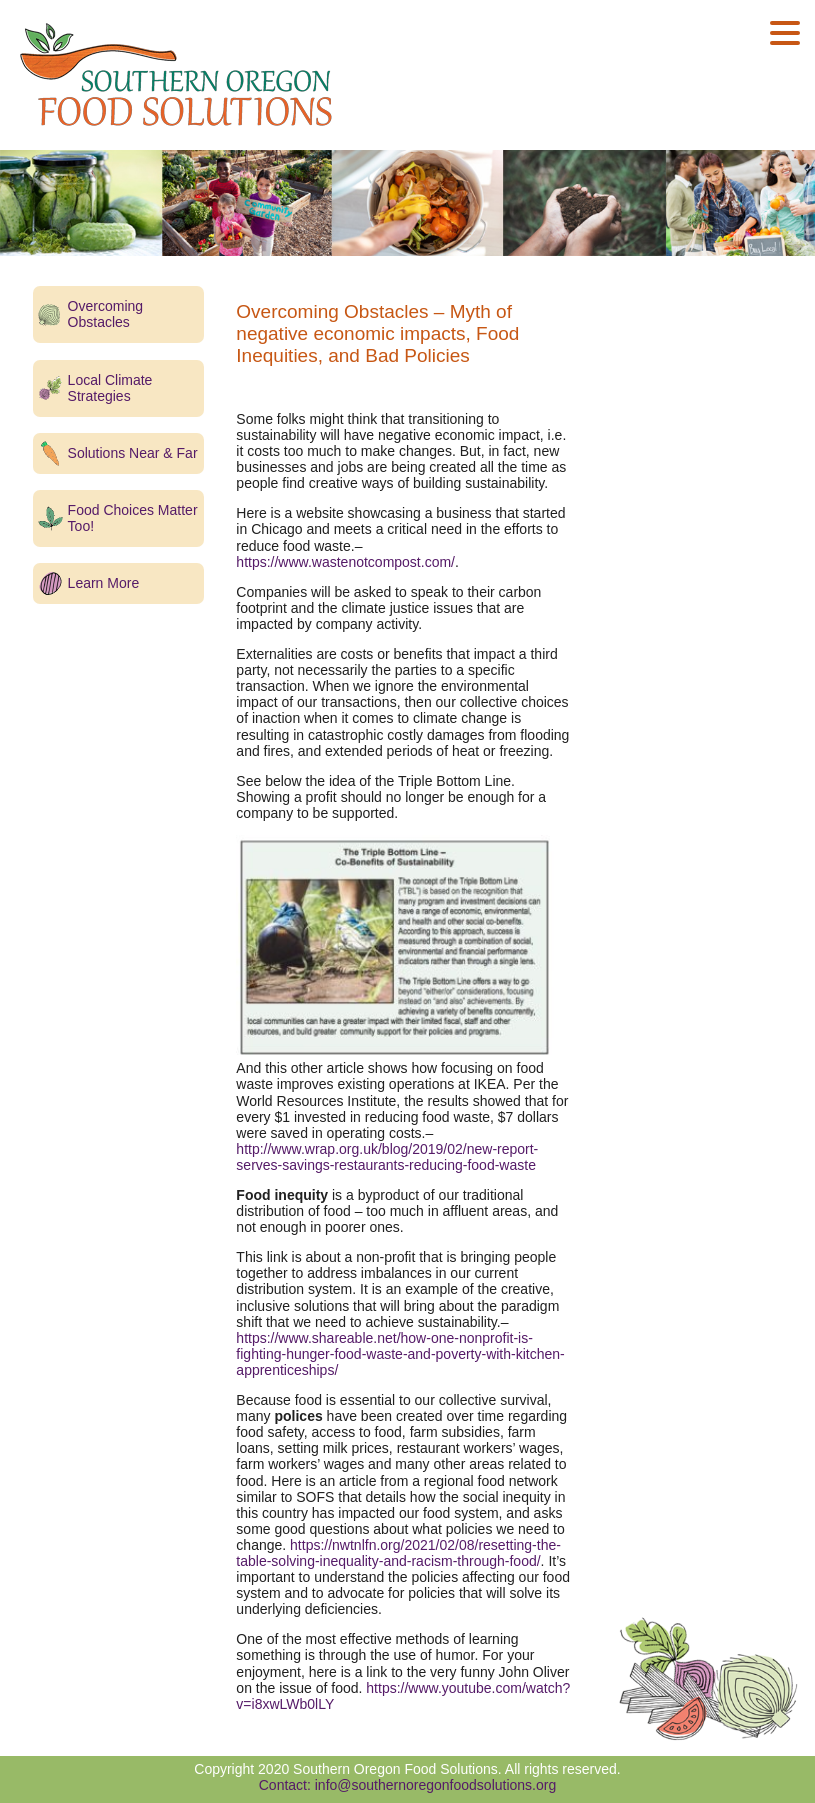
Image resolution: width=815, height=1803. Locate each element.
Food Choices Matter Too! (133, 518)
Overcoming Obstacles (105, 314)
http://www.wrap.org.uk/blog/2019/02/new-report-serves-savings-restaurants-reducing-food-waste (387, 1157)
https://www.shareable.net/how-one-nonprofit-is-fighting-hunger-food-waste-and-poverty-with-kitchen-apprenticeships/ (400, 1354)
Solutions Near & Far (133, 453)
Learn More (104, 583)
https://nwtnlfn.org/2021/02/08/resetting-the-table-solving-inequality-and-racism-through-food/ (398, 1553)
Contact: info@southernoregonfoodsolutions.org (408, 1785)
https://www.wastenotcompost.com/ (345, 562)
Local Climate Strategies (110, 388)
